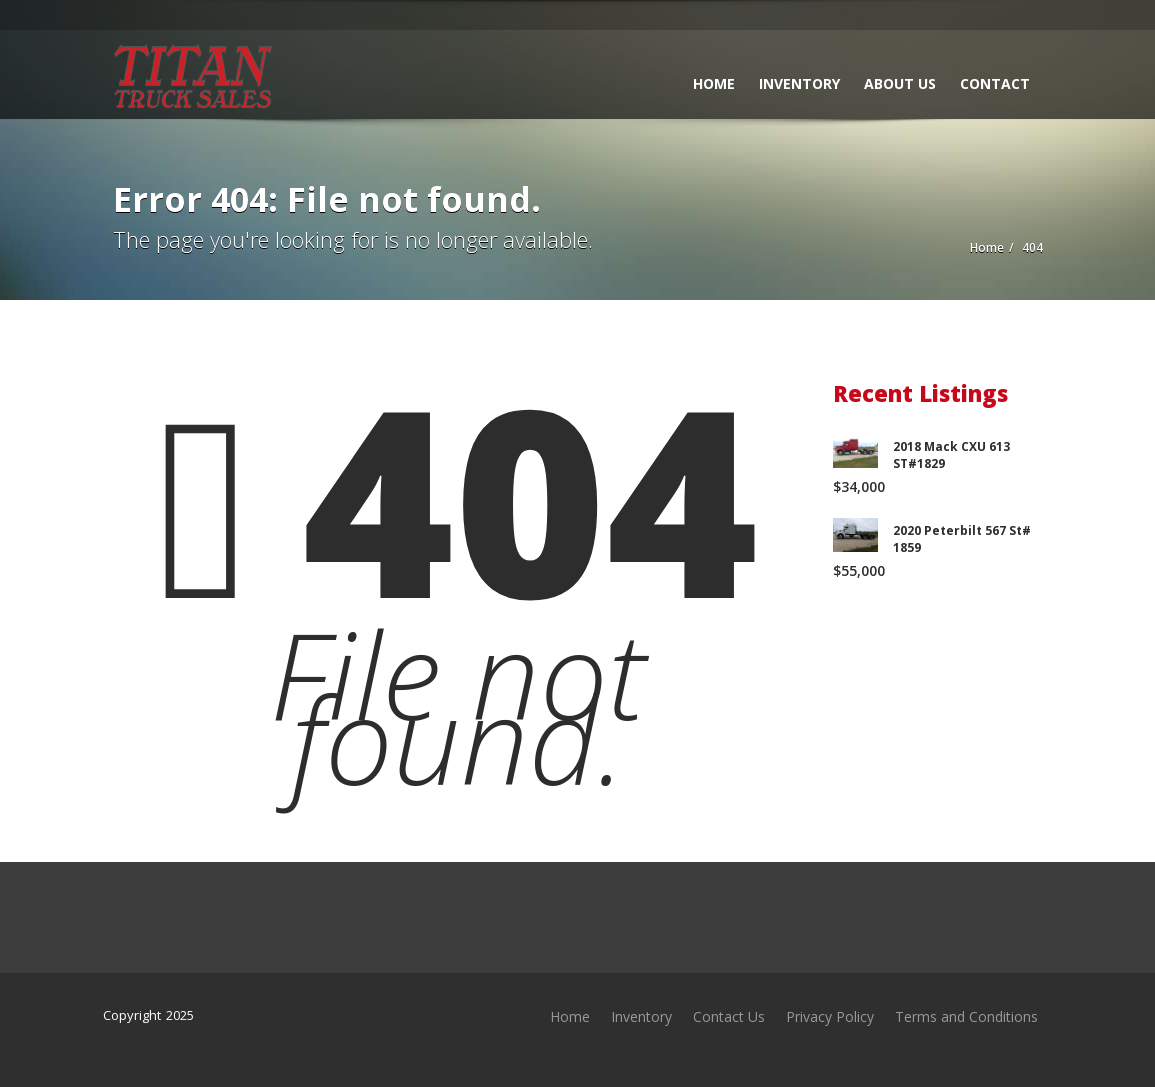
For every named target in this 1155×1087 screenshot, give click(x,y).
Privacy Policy (830, 1016)
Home (714, 83)
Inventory (799, 83)
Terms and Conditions (966, 1016)
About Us (900, 83)
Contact (995, 83)
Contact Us (729, 1016)
